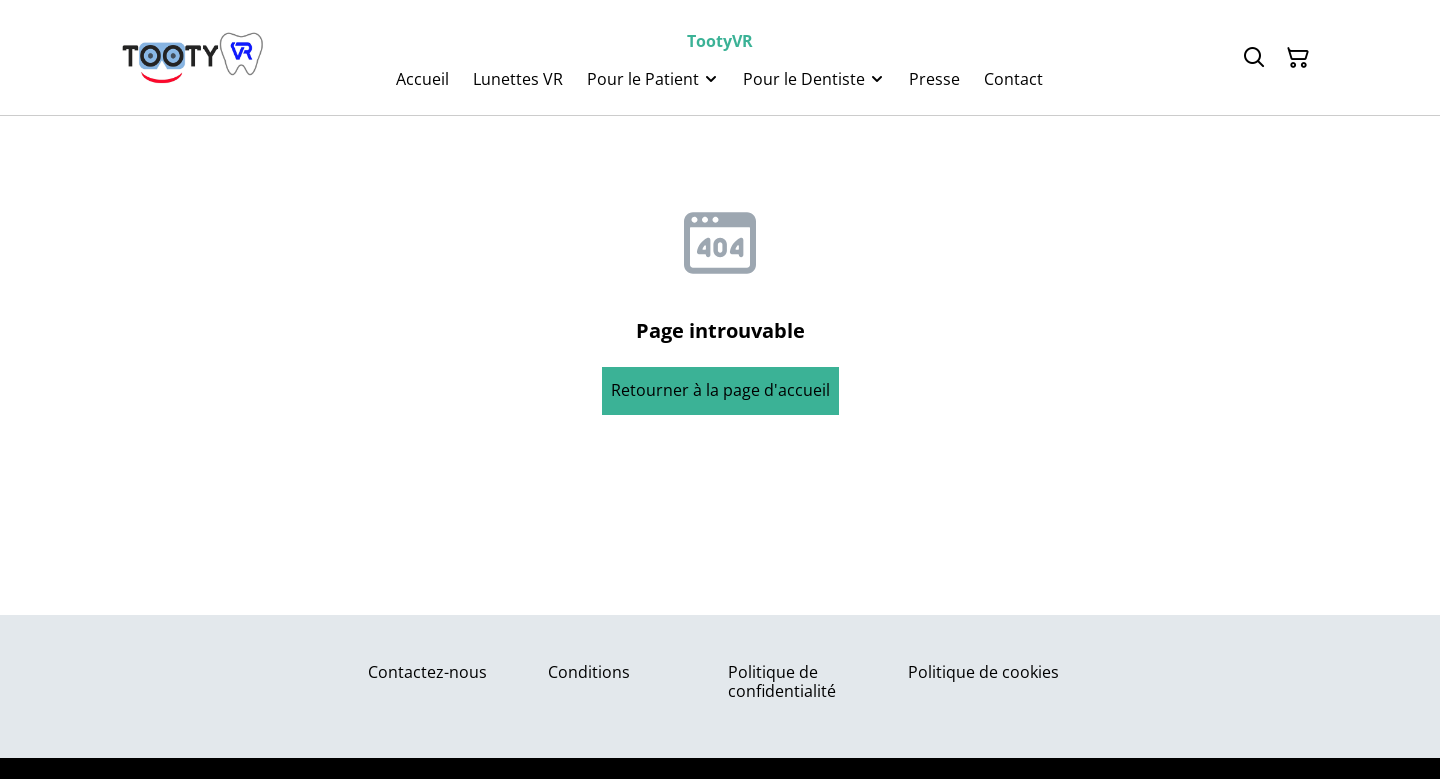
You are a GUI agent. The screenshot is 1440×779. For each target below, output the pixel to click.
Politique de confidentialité (782, 681)
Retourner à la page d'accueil (720, 390)
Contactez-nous (427, 672)
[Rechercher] (1254, 58)
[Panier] (1298, 58)
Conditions (589, 672)
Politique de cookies (983, 672)
